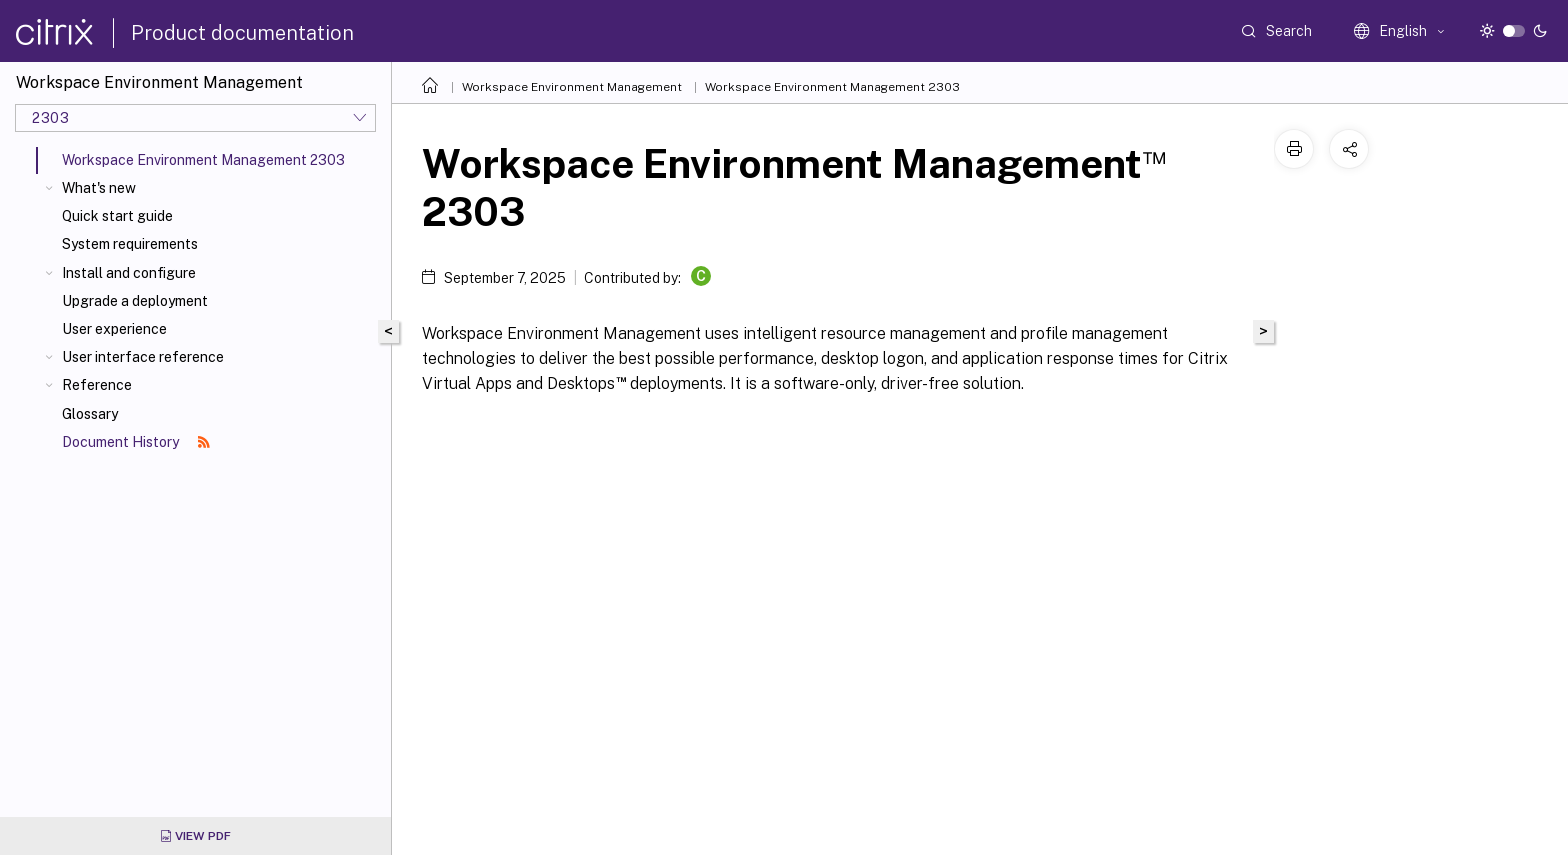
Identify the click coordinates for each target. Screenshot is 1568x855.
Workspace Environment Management (572, 87)
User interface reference (143, 357)
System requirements (130, 244)
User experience (114, 329)
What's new (99, 188)
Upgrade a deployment (135, 301)
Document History (136, 442)
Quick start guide (117, 216)
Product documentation (242, 33)
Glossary (90, 414)
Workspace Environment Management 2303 (832, 87)
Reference (97, 385)
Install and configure (129, 273)
